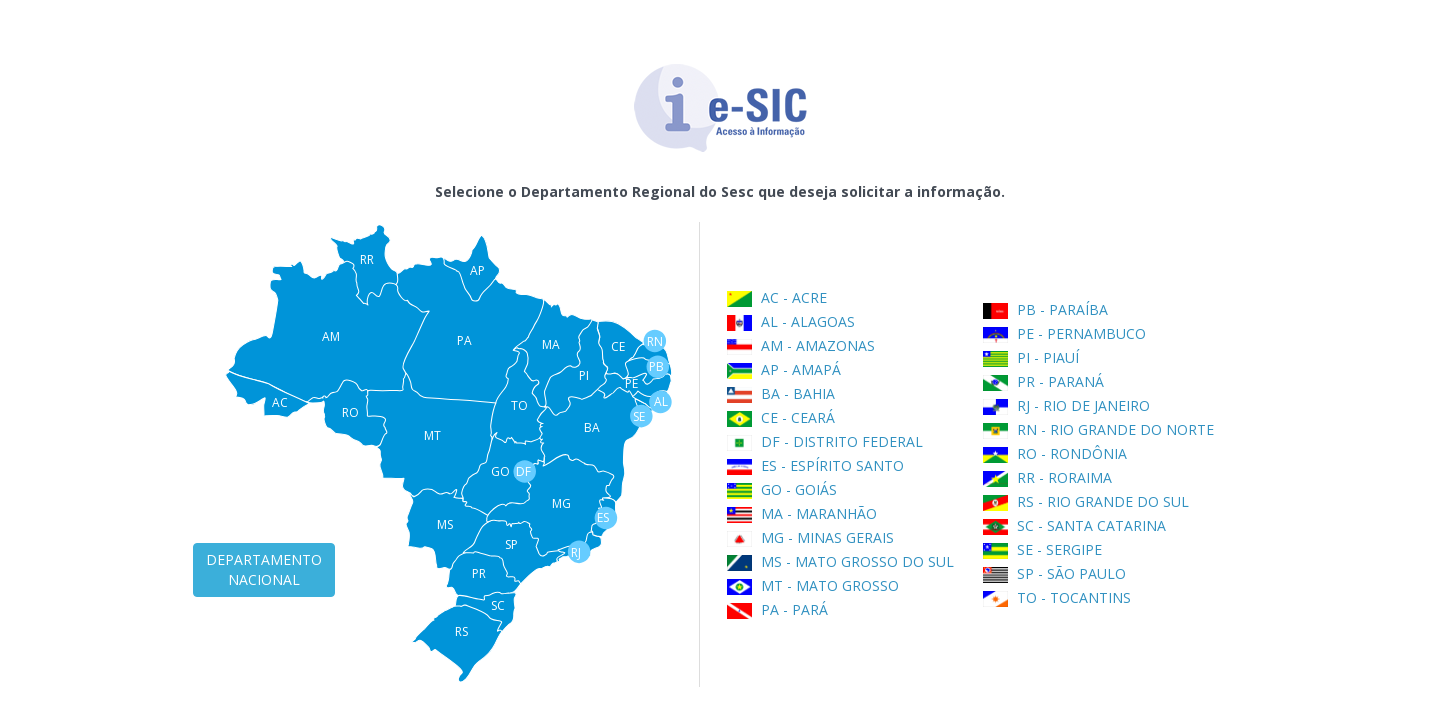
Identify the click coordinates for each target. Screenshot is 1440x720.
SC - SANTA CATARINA (1074, 525)
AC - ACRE (777, 297)
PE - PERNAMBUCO (1064, 333)
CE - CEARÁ (781, 417)
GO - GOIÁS (782, 489)
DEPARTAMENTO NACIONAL (264, 569)
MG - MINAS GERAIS (810, 537)
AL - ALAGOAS (791, 321)
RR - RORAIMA (1047, 477)
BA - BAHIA (781, 393)
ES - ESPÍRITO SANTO (815, 465)
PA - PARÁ (777, 609)
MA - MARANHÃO (802, 513)
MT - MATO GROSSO (813, 585)
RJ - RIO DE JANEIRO (1066, 405)
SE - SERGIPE (1042, 549)
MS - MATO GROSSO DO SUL (840, 561)
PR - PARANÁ (1043, 381)
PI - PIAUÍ (1031, 357)
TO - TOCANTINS (1057, 597)
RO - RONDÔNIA (1055, 453)
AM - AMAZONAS (801, 345)
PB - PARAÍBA (1045, 309)
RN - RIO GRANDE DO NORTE (1098, 429)
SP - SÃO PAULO (1054, 573)
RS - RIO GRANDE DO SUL (1086, 501)
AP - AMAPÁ (784, 369)
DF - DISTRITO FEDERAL (825, 441)
